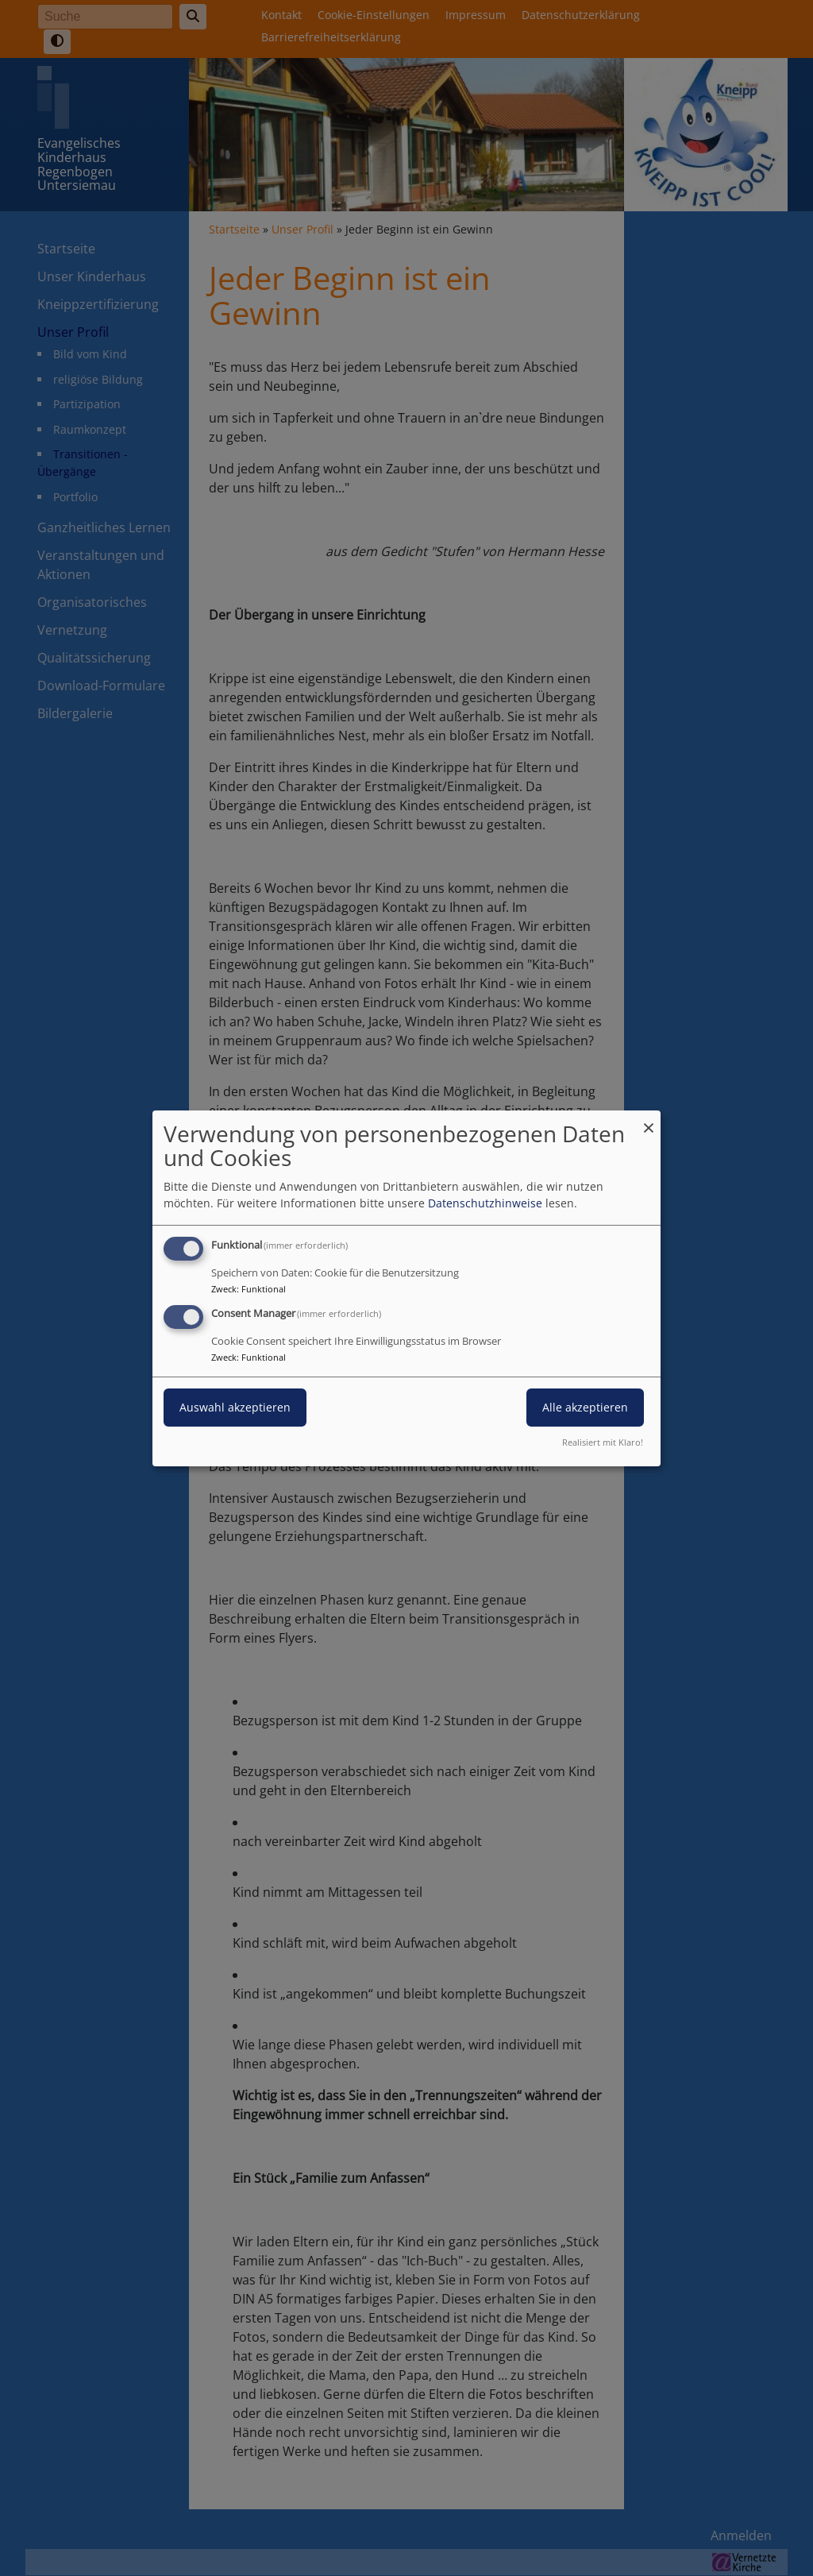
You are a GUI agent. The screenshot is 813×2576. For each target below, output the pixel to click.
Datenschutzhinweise (485, 1203)
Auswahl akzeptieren (235, 1407)
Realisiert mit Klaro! (602, 1442)
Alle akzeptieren (585, 1407)
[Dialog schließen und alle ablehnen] (649, 1120)
